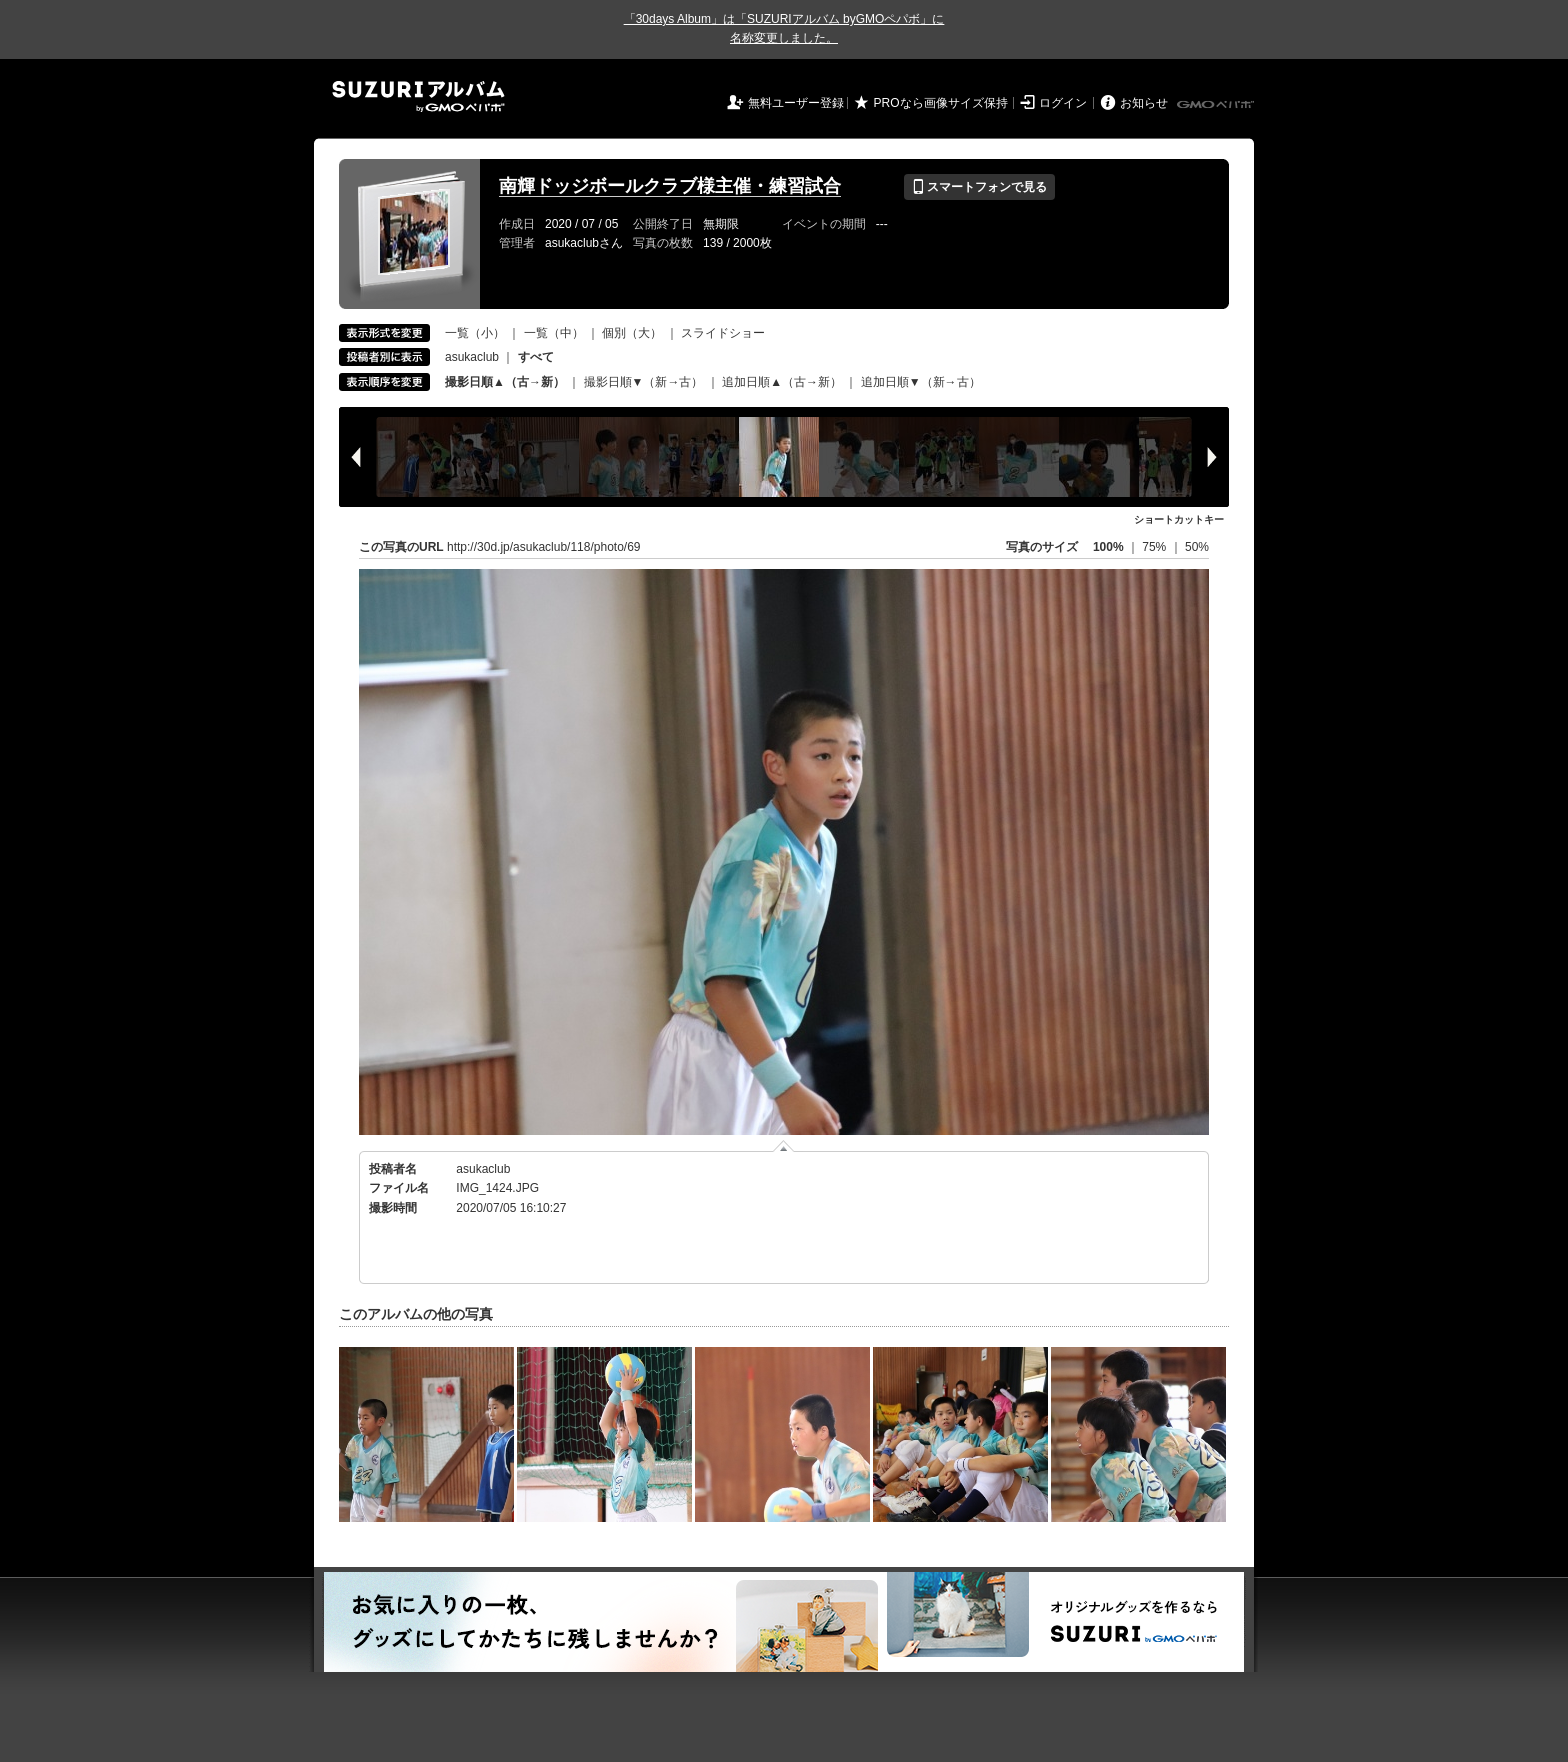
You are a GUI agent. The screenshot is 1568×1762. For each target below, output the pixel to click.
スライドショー (723, 333)
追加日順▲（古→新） (782, 382)
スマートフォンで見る (979, 187)
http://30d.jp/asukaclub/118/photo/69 (543, 547)
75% (1155, 547)
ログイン (1063, 103)
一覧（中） (554, 333)
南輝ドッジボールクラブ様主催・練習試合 (670, 186)
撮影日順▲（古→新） (505, 382)
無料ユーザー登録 (796, 103)
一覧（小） (475, 333)
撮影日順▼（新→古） (644, 382)
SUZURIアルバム (418, 96)
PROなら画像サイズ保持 (941, 103)
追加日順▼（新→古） (921, 382)
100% (1108, 547)
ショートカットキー (1179, 519)
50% (1197, 547)
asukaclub (472, 357)
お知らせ (1144, 103)
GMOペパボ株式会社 (1217, 105)
